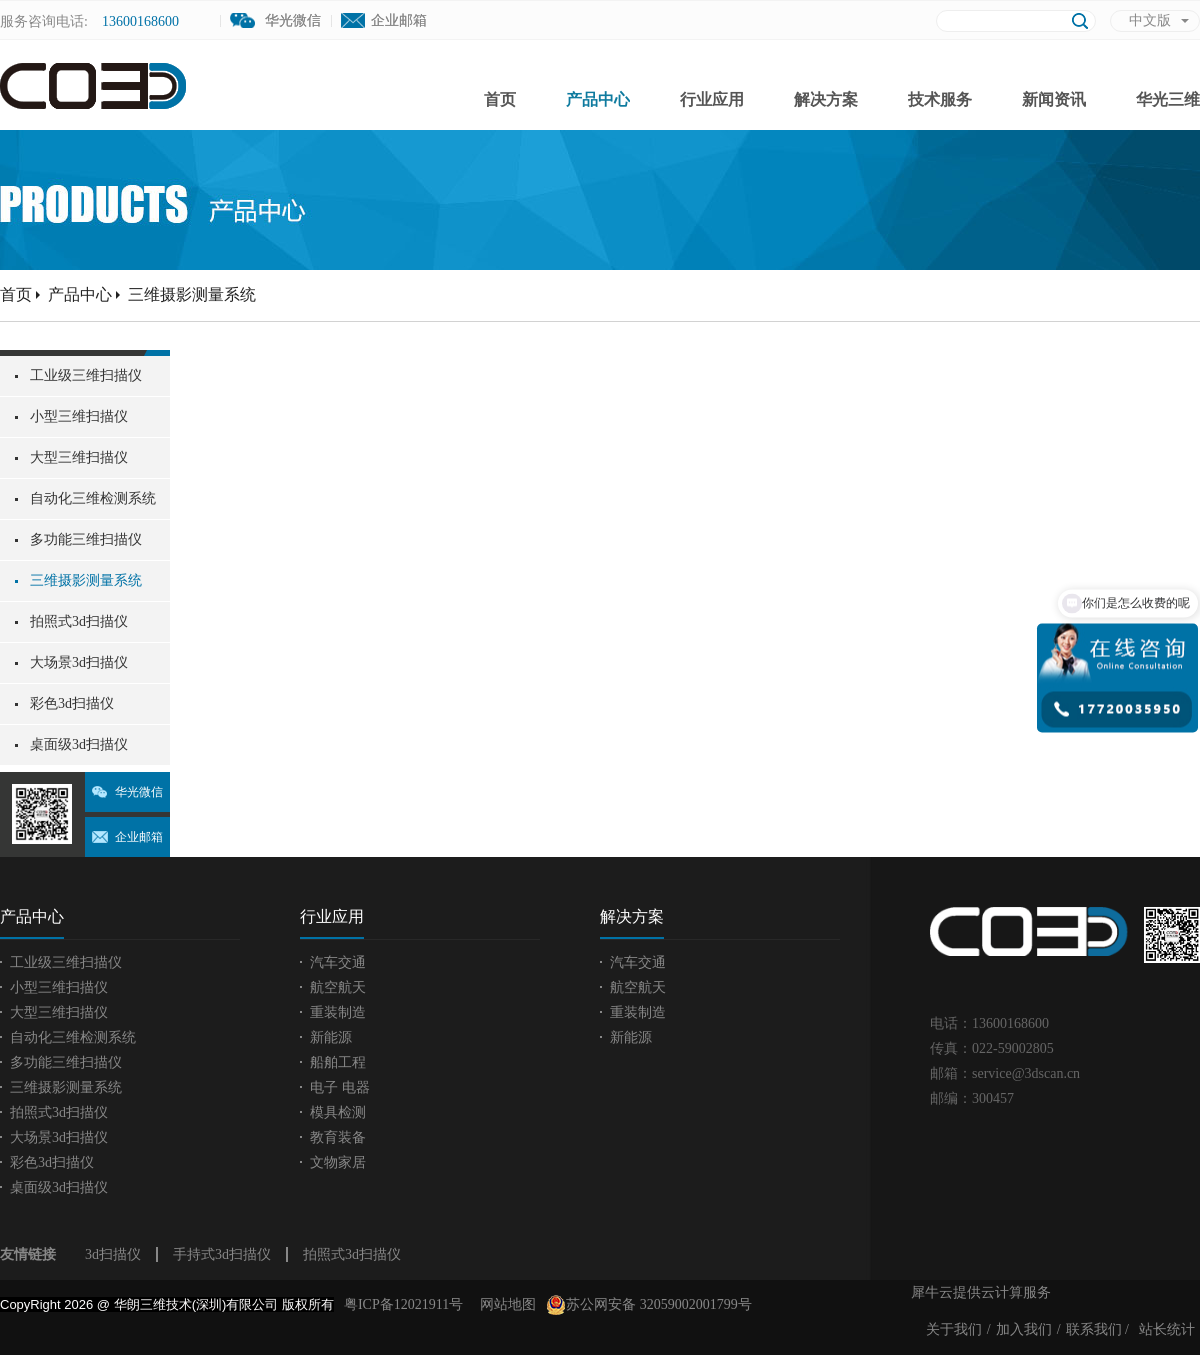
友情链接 (28, 1254)
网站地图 (504, 1304)
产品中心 (80, 294)
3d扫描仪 (113, 1254)
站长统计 (1167, 1329)
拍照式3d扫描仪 (352, 1254)
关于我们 (954, 1329)
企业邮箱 (399, 20)
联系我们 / (1097, 1329)
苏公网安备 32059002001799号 (649, 1305)
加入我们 (1024, 1329)
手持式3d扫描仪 (222, 1254)
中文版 (1150, 20)
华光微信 (139, 792)
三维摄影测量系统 (192, 294)
